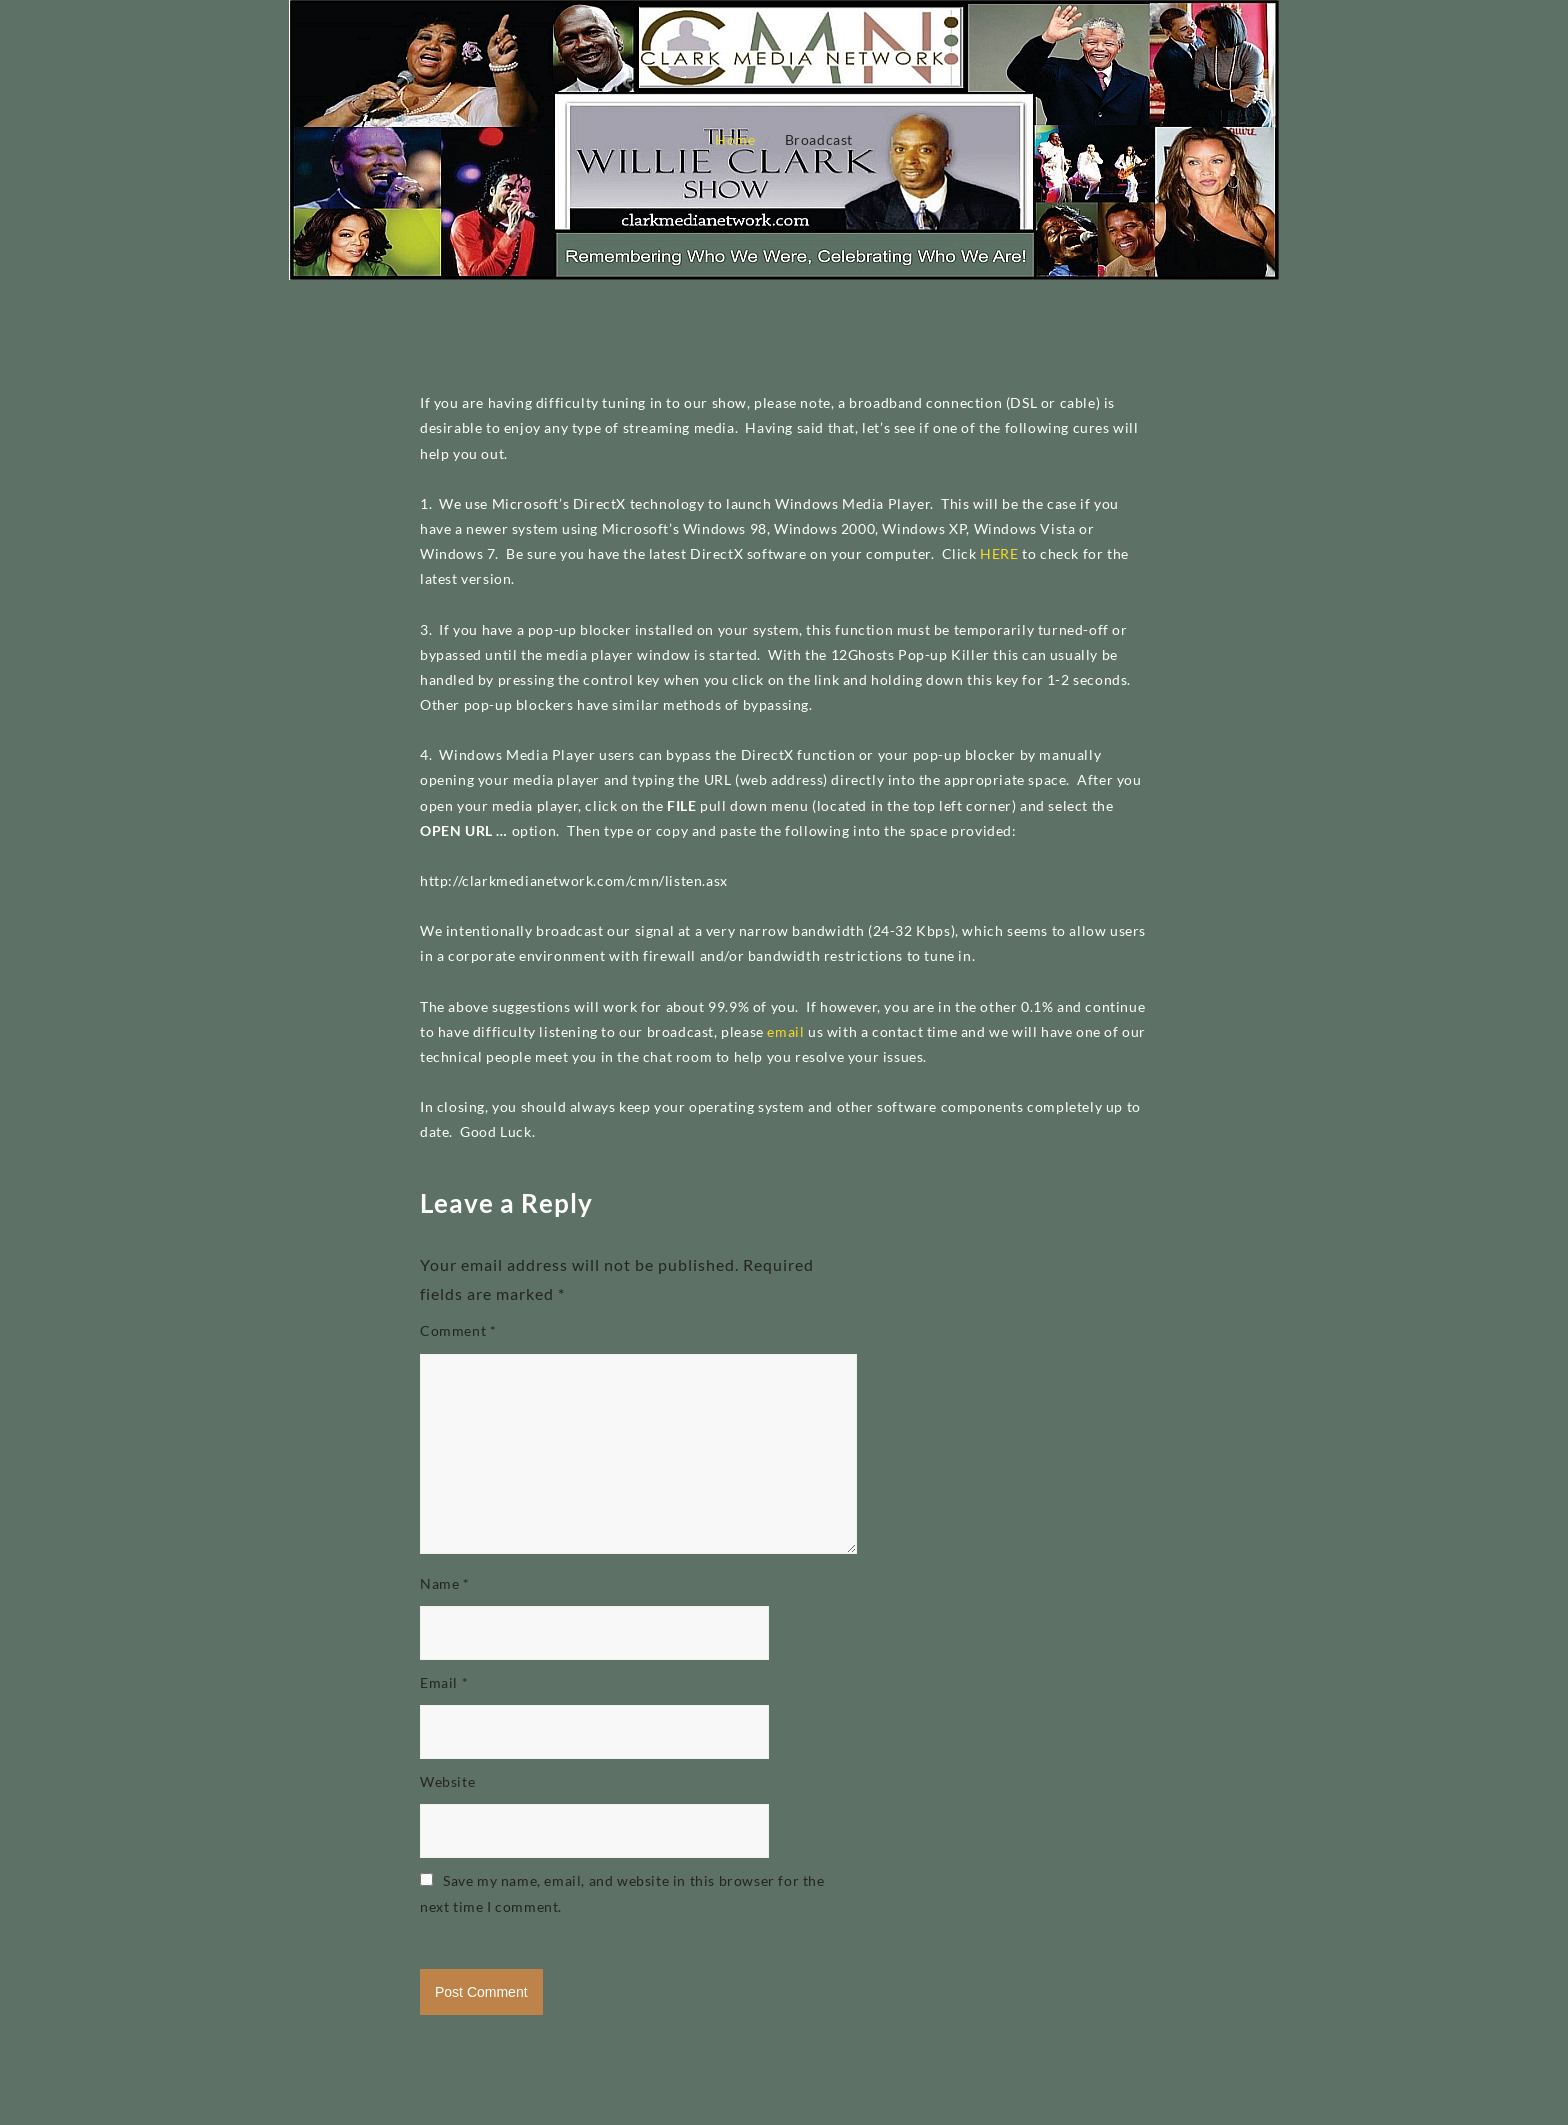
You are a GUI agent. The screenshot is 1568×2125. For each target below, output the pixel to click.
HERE (999, 553)
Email (444, 1682)
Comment (458, 1330)
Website (447, 1781)
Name (445, 1583)
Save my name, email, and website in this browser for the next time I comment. (622, 1893)
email (785, 1031)
